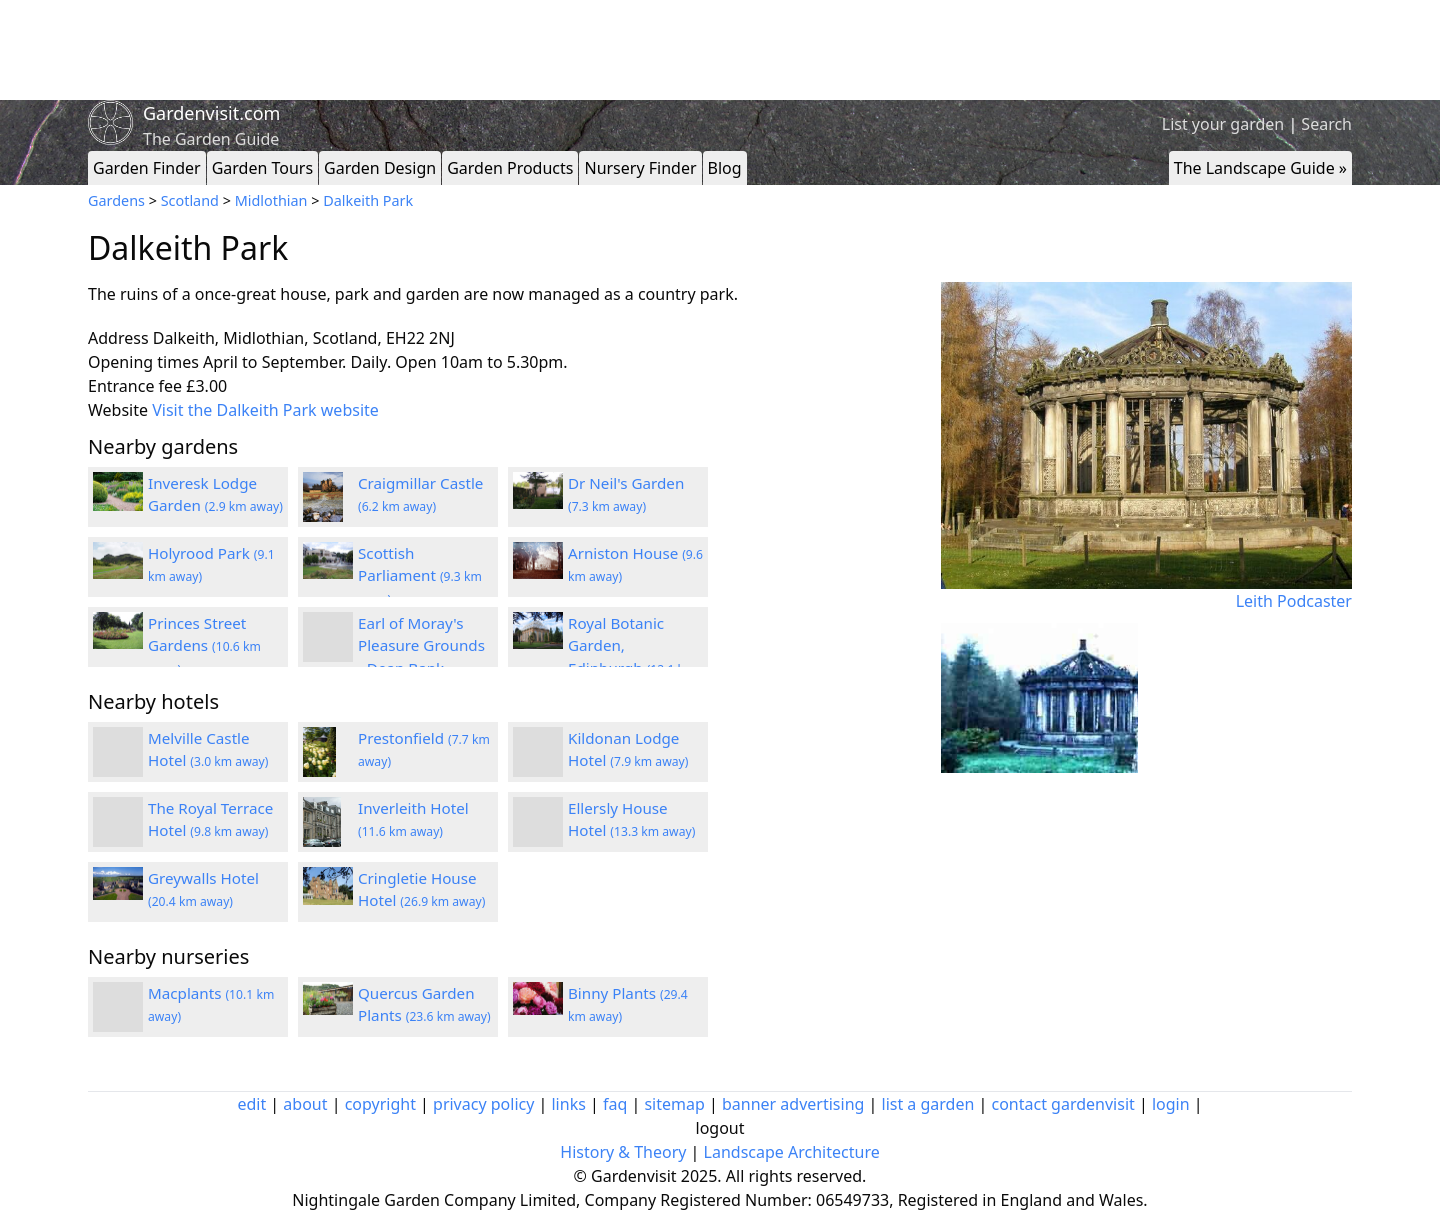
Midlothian (271, 200)
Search (1326, 124)
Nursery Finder (640, 168)
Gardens (116, 200)
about (305, 1104)
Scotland (190, 200)
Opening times (143, 362)
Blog (725, 168)
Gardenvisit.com (211, 113)
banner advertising (793, 1104)
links (568, 1104)
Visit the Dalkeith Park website (265, 410)
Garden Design (380, 168)
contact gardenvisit (1063, 1104)
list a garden (928, 1104)
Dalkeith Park (368, 200)
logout (720, 1128)
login (1171, 1104)
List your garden (1223, 124)
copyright (380, 1104)
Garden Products (510, 168)
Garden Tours (262, 168)
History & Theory (623, 1152)
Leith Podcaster (1294, 601)
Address (118, 338)
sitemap (674, 1104)
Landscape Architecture (792, 1152)
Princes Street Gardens (204, 646)
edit (251, 1104)
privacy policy (483, 1104)
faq (615, 1104)
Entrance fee (135, 386)
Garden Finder (147, 168)
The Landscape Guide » (1260, 168)
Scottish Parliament (420, 576)
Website (118, 410)
